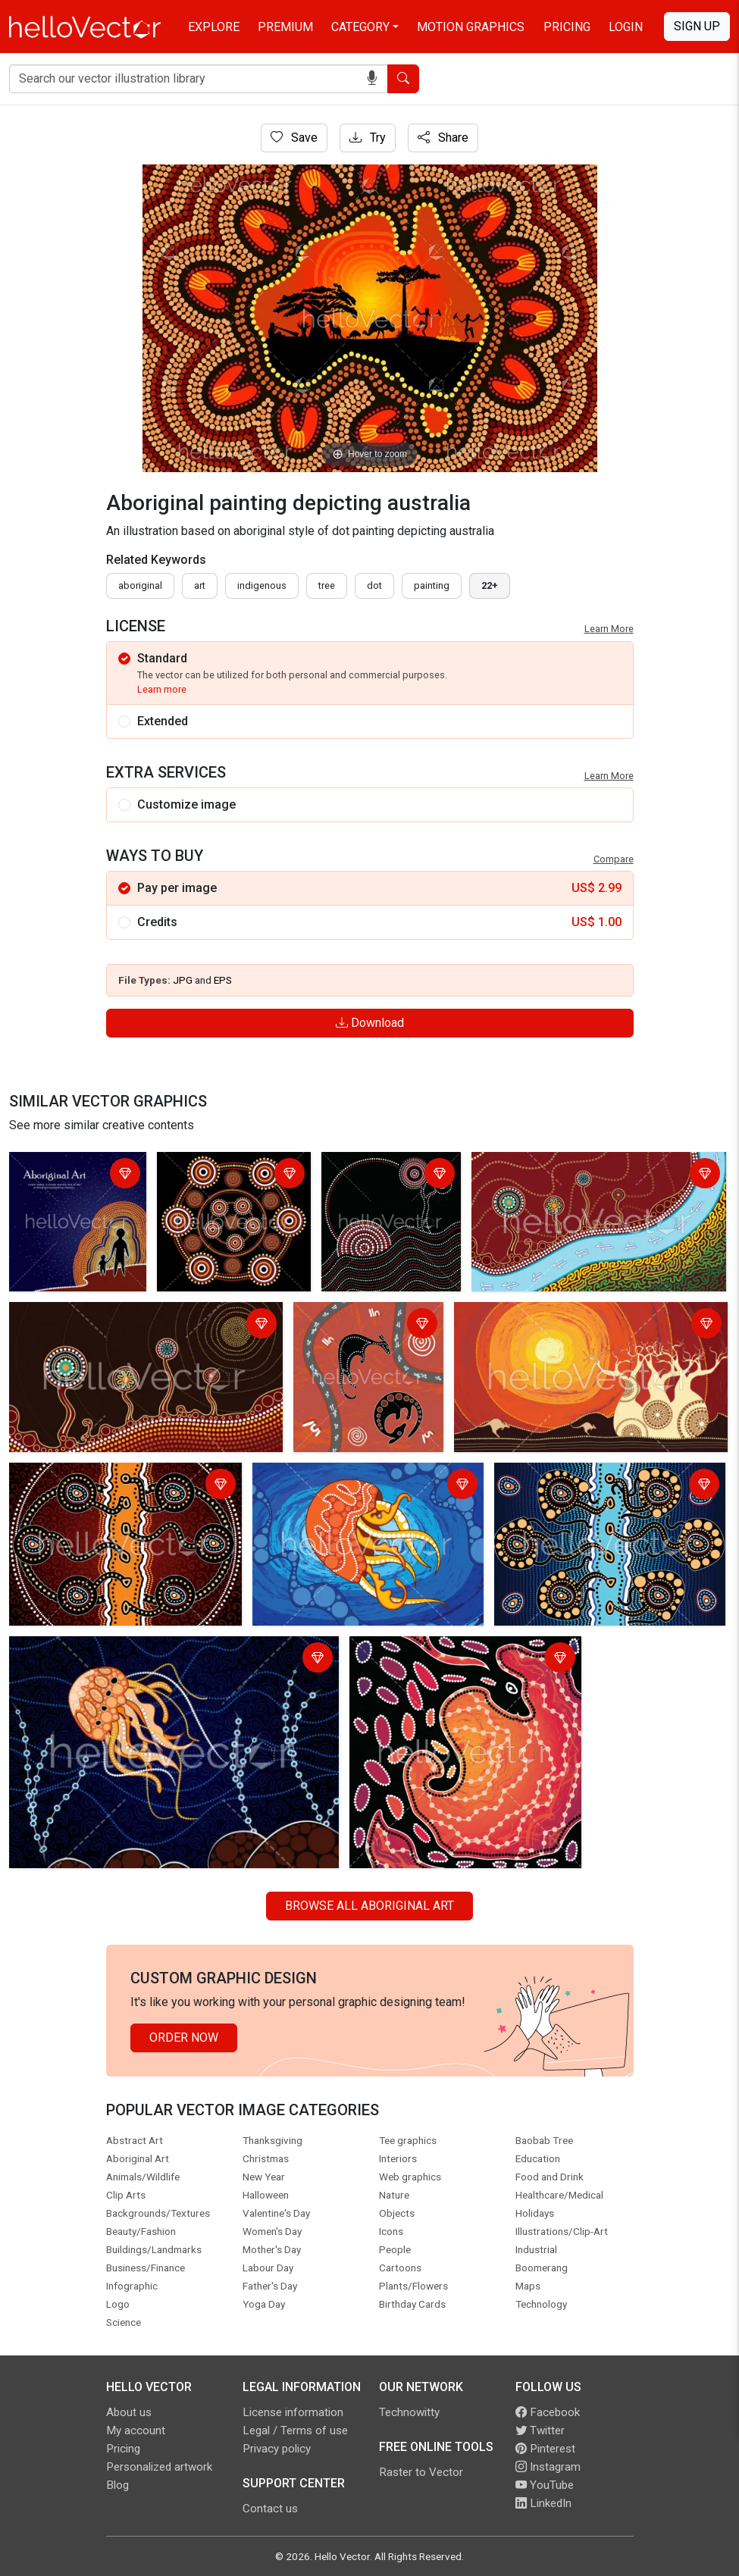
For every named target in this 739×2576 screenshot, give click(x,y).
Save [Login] (294, 137)
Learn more (161, 689)
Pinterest (545, 2448)
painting (431, 585)
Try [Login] (367, 137)
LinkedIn (543, 2503)
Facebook (547, 2412)
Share (443, 137)
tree (326, 585)
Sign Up (697, 26)
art (199, 585)
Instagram (548, 2467)
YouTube (544, 2485)
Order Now (183, 2037)
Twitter (540, 2430)
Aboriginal (140, 585)
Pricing (566, 27)
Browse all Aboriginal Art (369, 1905)
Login (626, 27)
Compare (613, 859)
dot (374, 585)
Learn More (609, 628)
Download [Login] (370, 1023)
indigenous (262, 585)
